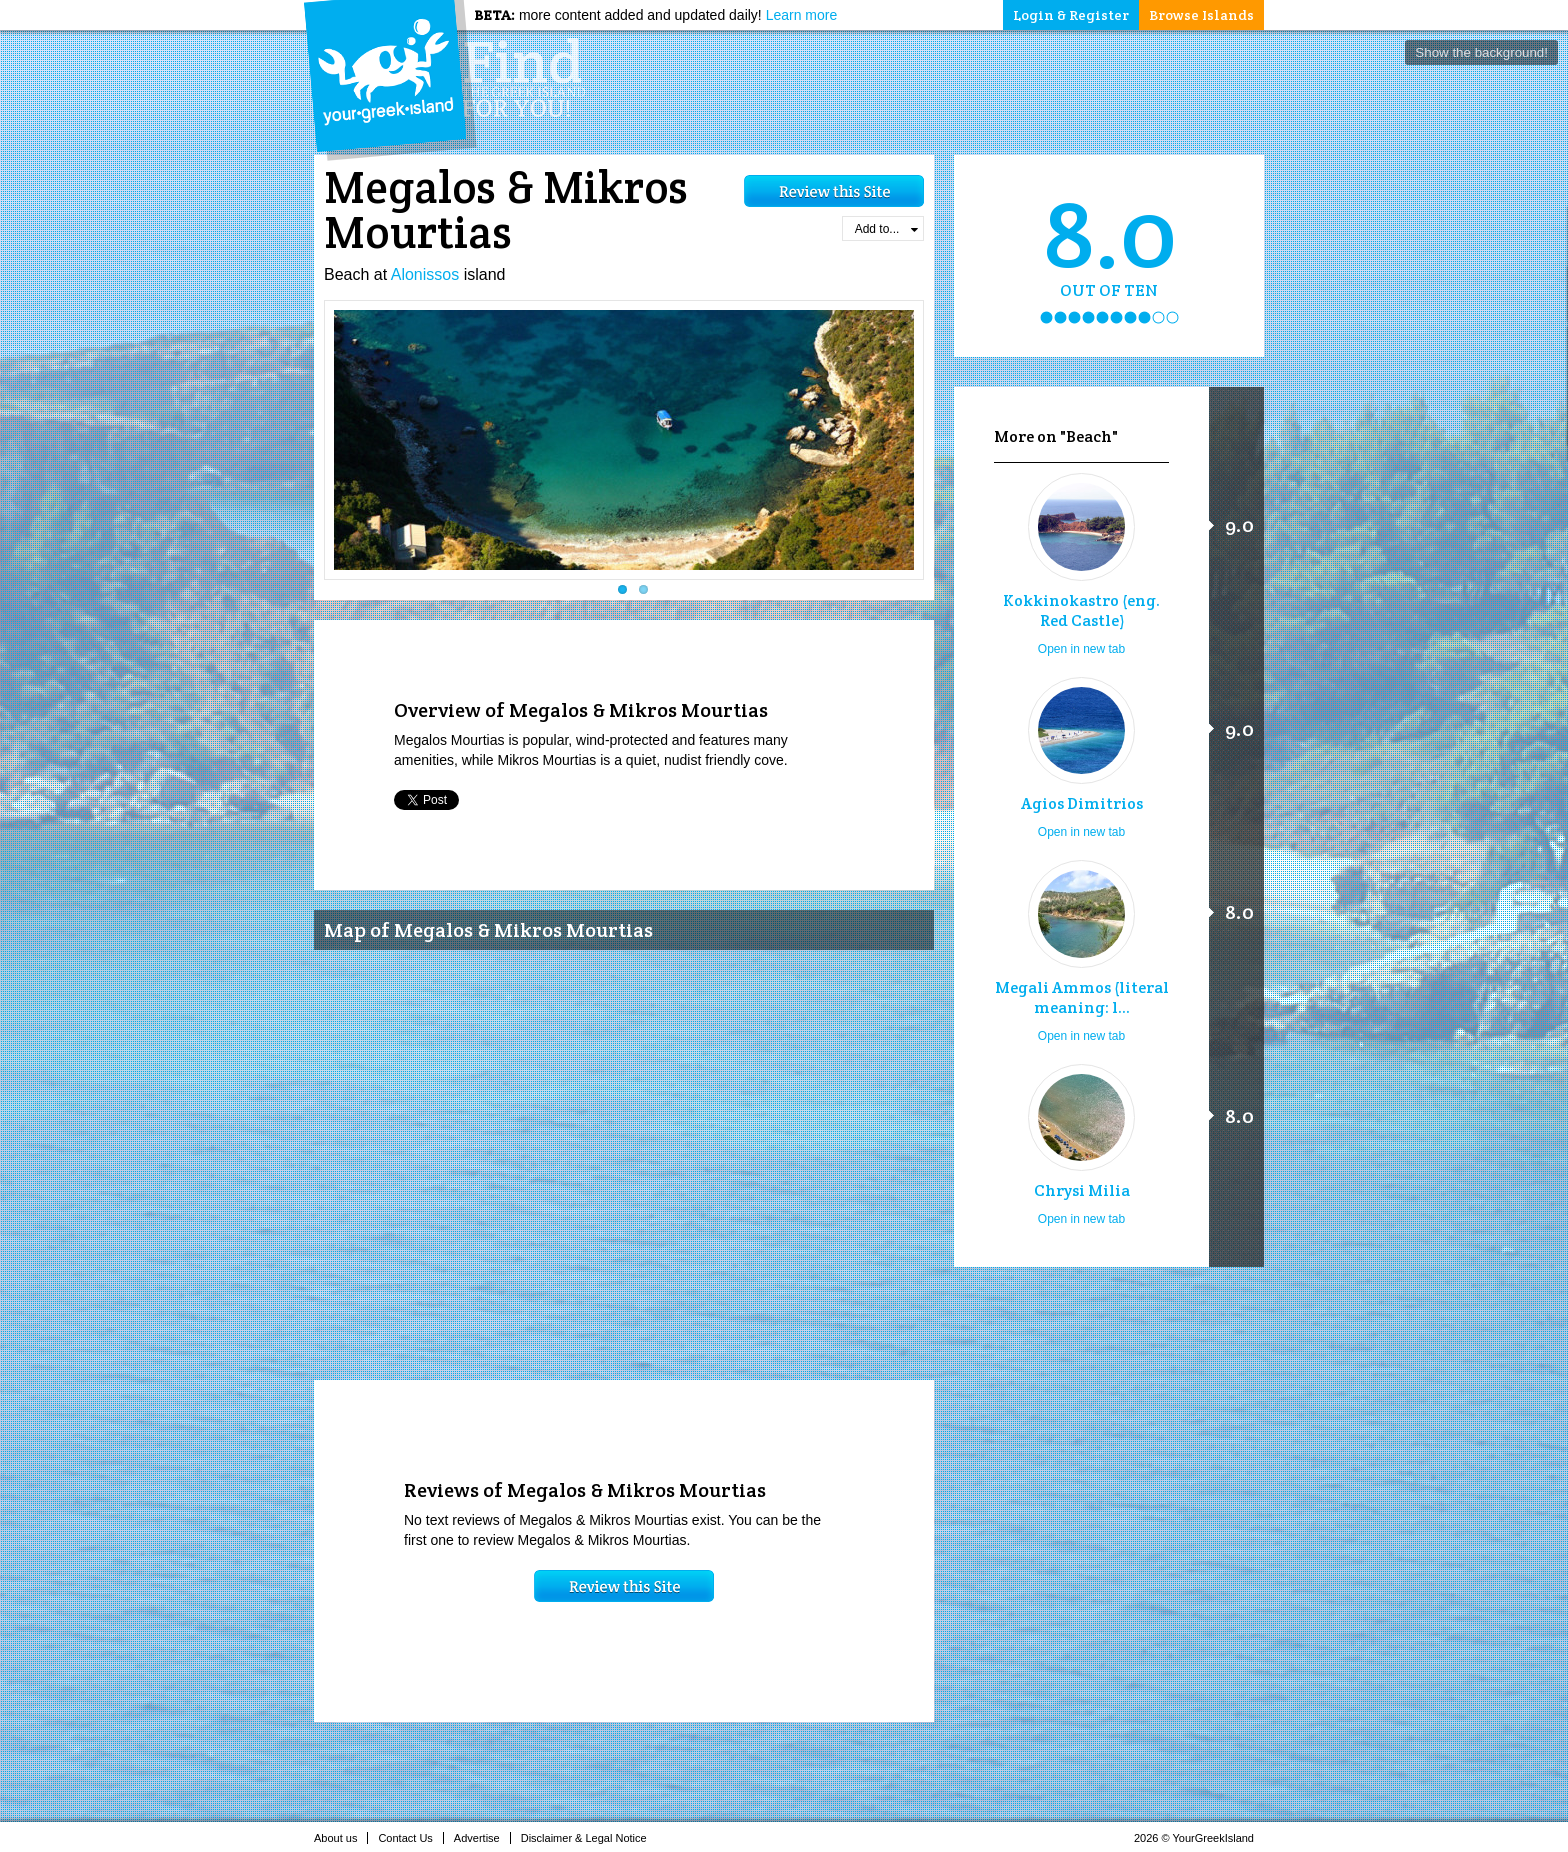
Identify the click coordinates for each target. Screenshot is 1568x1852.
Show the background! (1481, 52)
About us (341, 1838)
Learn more (802, 15)
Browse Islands (1201, 15)
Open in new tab (1081, 649)
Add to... (886, 229)
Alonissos (425, 274)
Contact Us (410, 1838)
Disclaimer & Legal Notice (589, 1838)
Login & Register (1071, 15)
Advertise (482, 1838)
